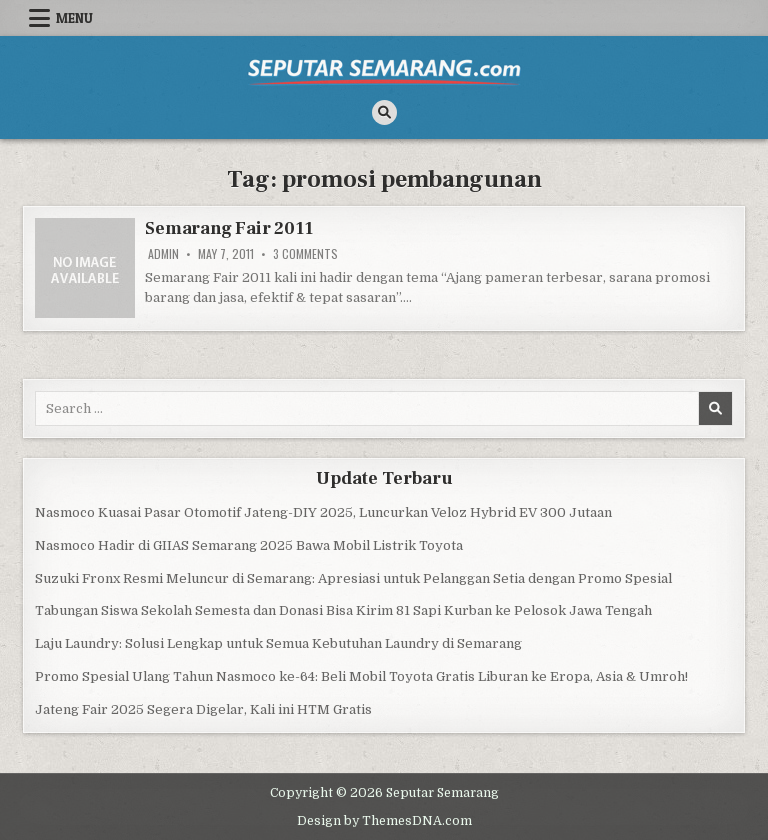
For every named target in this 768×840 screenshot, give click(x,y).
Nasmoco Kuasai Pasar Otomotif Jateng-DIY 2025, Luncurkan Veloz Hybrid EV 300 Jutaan (323, 512)
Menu (74, 18)
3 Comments (305, 254)
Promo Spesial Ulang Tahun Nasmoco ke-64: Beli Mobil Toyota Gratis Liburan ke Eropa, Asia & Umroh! (361, 676)
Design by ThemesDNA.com (384, 821)
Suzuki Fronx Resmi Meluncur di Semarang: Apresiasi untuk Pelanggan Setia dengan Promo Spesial (353, 578)
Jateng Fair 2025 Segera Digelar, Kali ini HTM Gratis (203, 709)
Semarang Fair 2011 (228, 228)
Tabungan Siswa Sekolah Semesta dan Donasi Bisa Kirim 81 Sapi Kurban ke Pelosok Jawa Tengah (343, 610)
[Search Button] (384, 112)
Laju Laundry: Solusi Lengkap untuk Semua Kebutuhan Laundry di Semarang (278, 643)
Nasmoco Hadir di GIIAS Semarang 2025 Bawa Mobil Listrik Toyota (249, 545)
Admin (163, 254)
